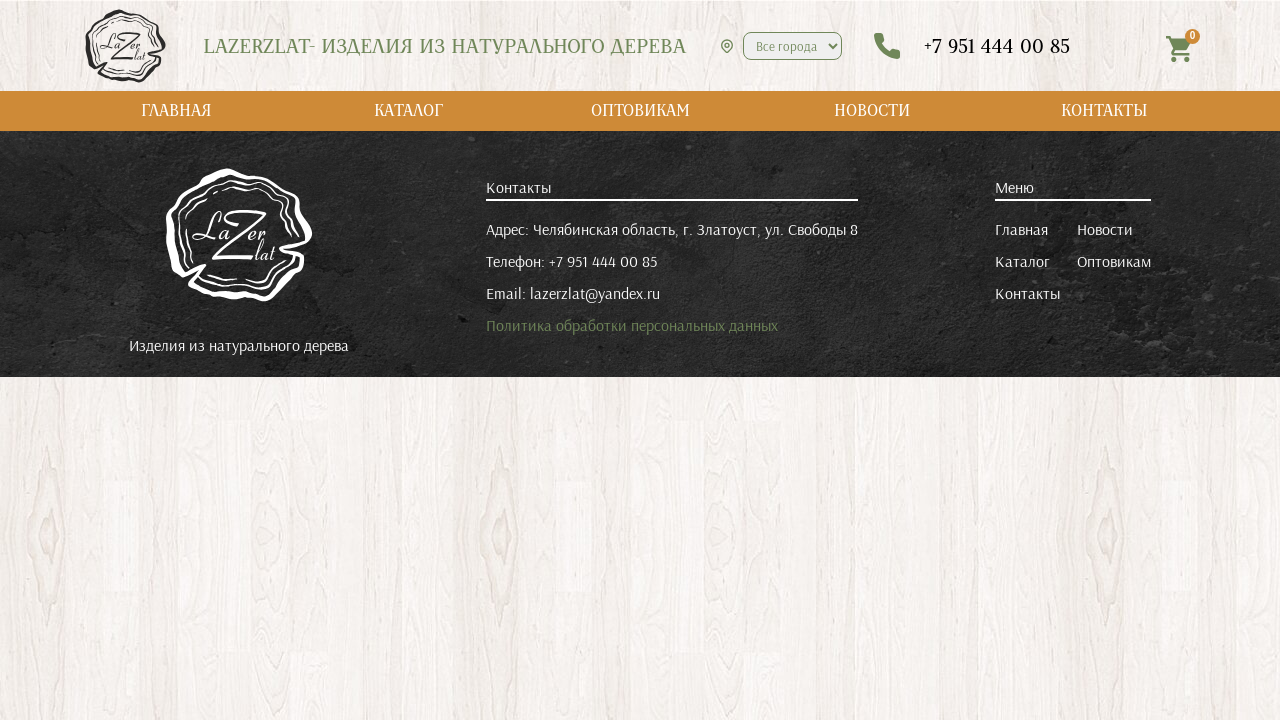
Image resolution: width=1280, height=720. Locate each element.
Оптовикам (1114, 261)
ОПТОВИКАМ (640, 110)
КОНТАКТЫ (1104, 110)
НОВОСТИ (872, 110)
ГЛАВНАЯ (176, 110)
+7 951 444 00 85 (603, 261)
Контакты (1027, 293)
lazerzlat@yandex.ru (595, 293)
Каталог (1022, 261)
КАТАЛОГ (408, 110)
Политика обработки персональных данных (632, 325)
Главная (1021, 229)
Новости (1105, 229)
